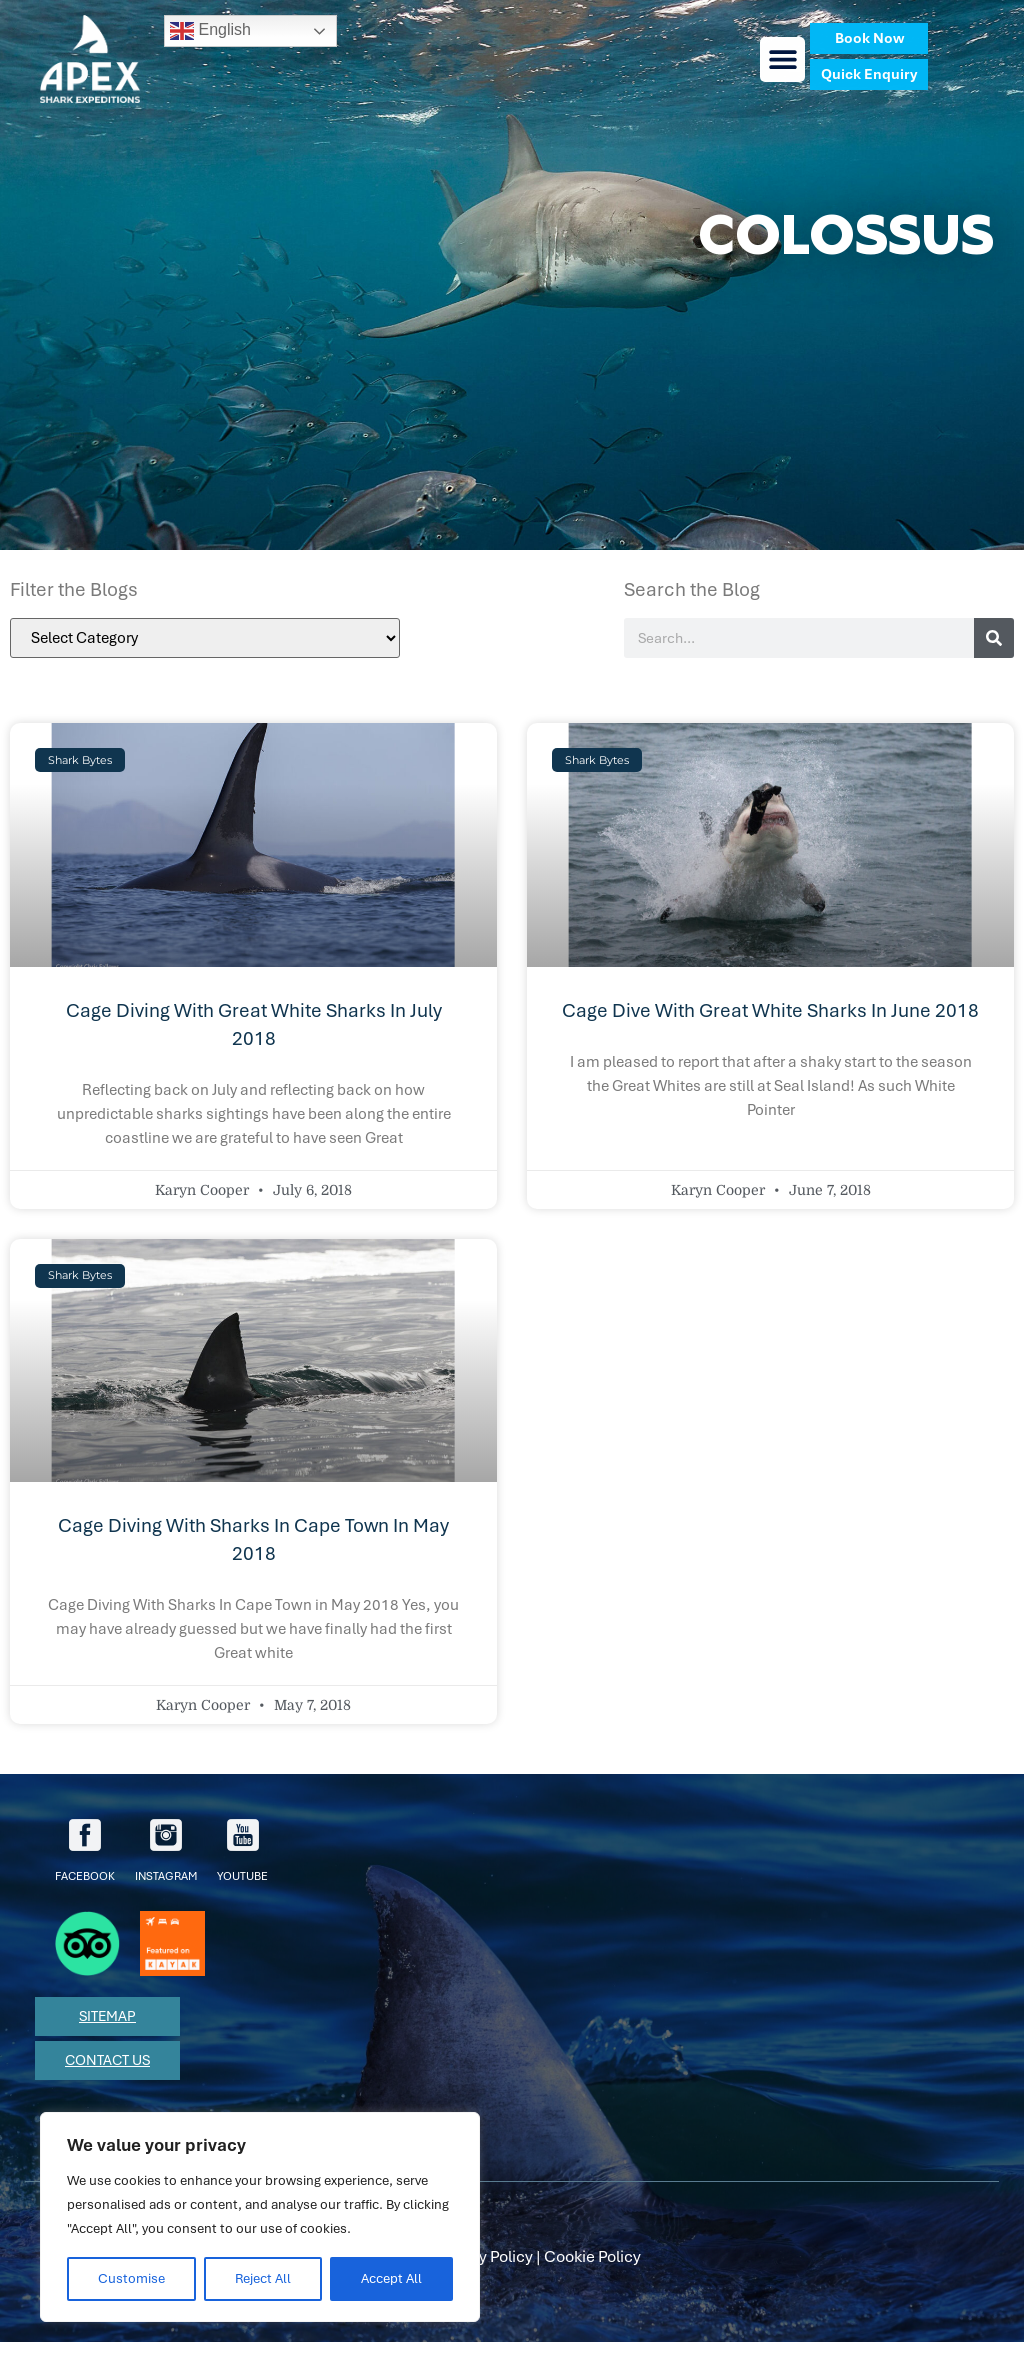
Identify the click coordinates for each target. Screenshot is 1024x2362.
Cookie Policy (592, 2256)
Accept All (391, 2278)
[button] (782, 59)
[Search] (994, 638)
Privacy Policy (483, 2256)
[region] (260, 2217)
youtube (242, 1851)
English (210, 31)
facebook (85, 1851)
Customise (131, 2278)
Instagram (166, 1851)
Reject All (263, 2278)
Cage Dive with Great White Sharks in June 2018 (770, 1010)
